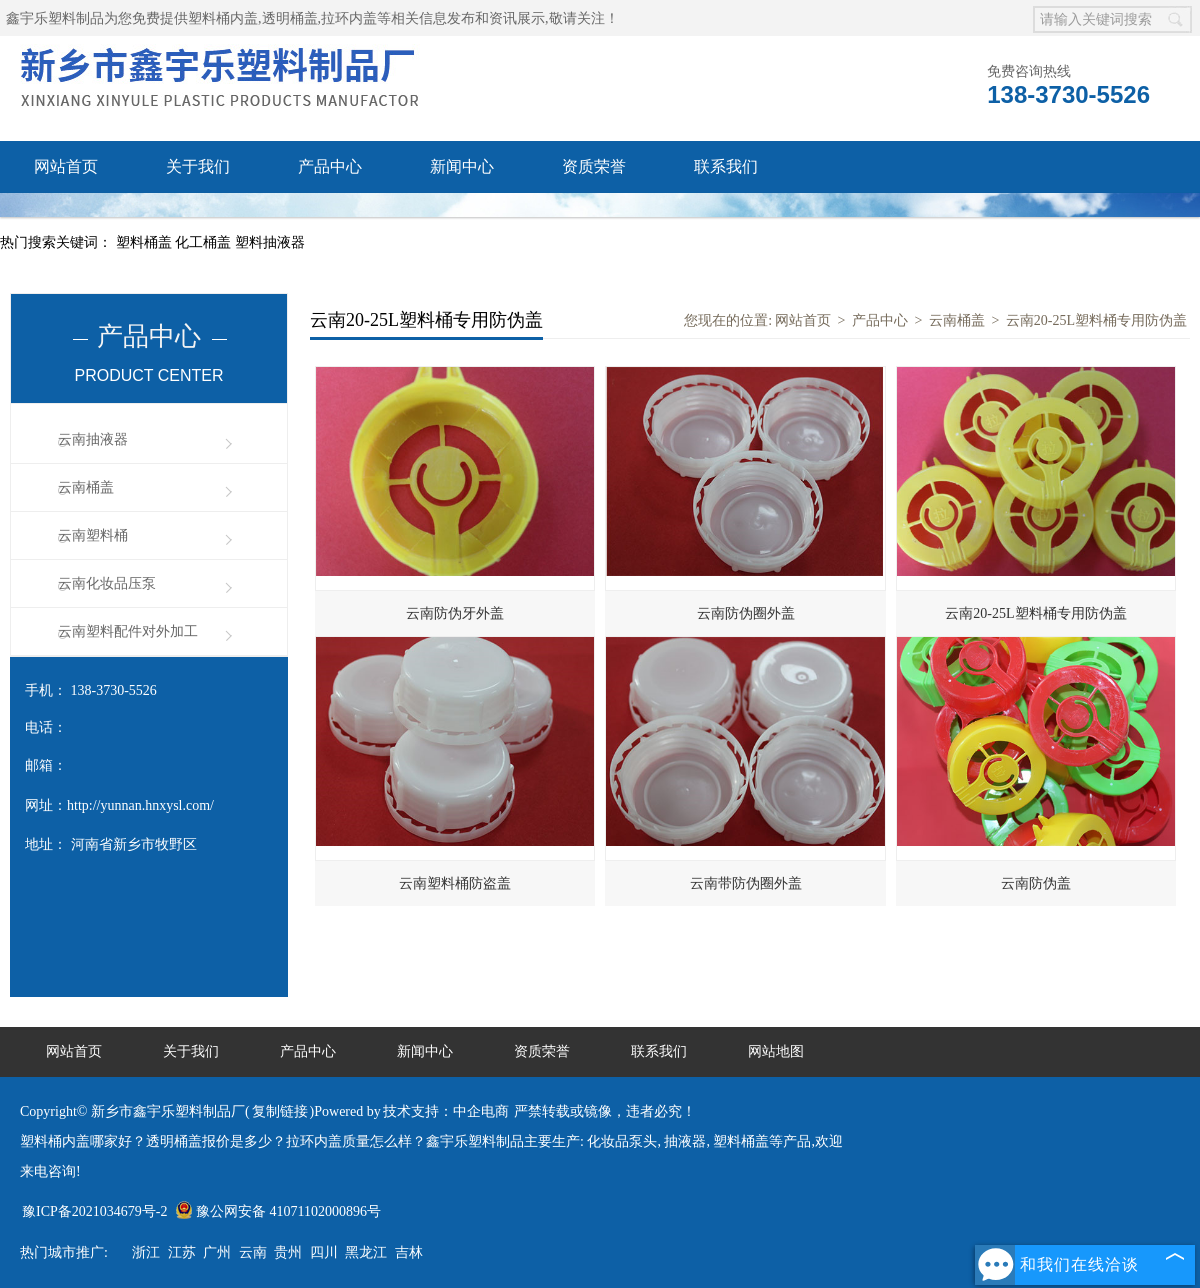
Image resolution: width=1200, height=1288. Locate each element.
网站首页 (66, 166)
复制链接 (280, 1111)
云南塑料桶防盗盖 (455, 883)
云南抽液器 (93, 439)
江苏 (182, 1252)
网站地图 (776, 1051)
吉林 (409, 1252)
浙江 (146, 1252)
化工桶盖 (205, 242)
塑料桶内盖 (223, 18)
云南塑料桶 (93, 535)
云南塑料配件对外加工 (128, 631)
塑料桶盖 (146, 242)
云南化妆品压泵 (107, 583)
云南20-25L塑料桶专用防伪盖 (1096, 320)
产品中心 (330, 166)
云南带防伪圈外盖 (746, 883)
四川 (324, 1252)
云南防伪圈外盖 (746, 613)
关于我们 (198, 166)
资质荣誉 (594, 166)
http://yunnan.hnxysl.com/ (140, 805)
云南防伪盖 (1036, 883)
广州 (217, 1252)
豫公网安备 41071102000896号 (278, 1211)
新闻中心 (462, 166)
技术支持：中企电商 (446, 1111)
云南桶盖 (86, 487)
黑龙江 (366, 1252)
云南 (253, 1252)
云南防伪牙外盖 (455, 613)
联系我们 (726, 166)
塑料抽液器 (270, 242)
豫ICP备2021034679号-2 (94, 1211)
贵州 (288, 1252)
